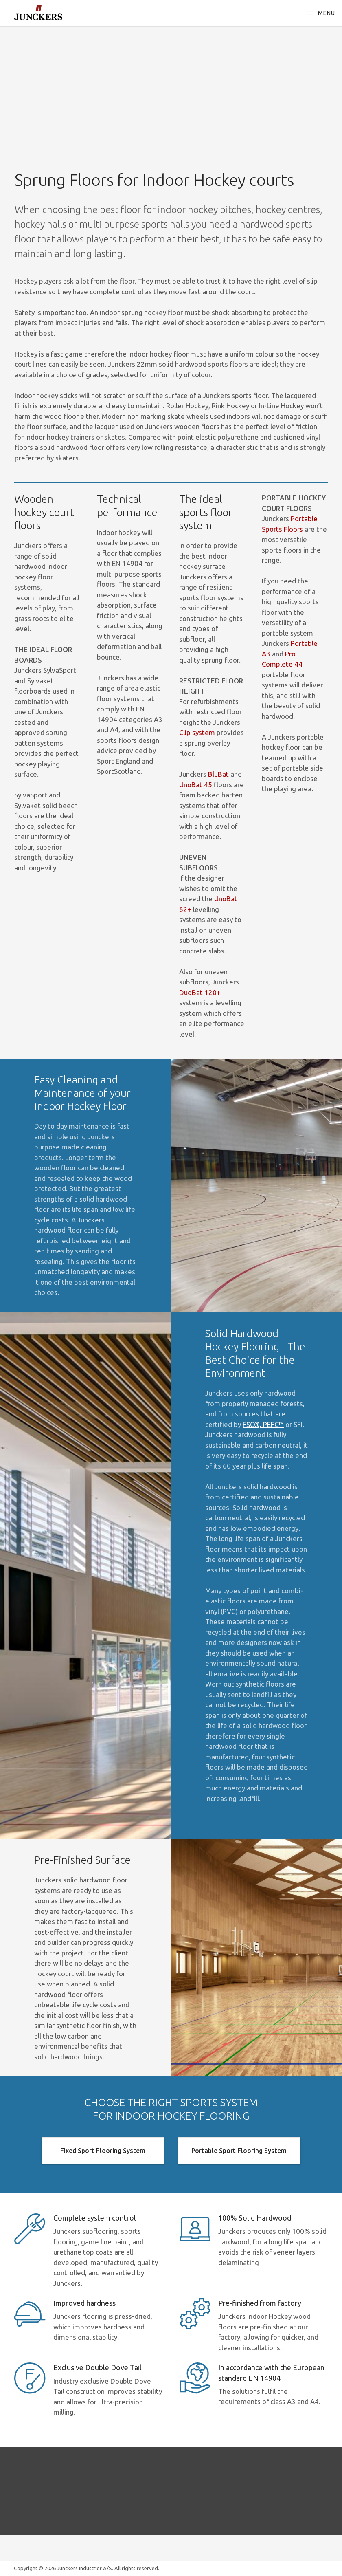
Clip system (197, 732)
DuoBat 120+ (200, 992)
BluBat (218, 774)
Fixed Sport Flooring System (102, 2150)
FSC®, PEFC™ (263, 1424)
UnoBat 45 (195, 784)
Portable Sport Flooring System (239, 2150)
